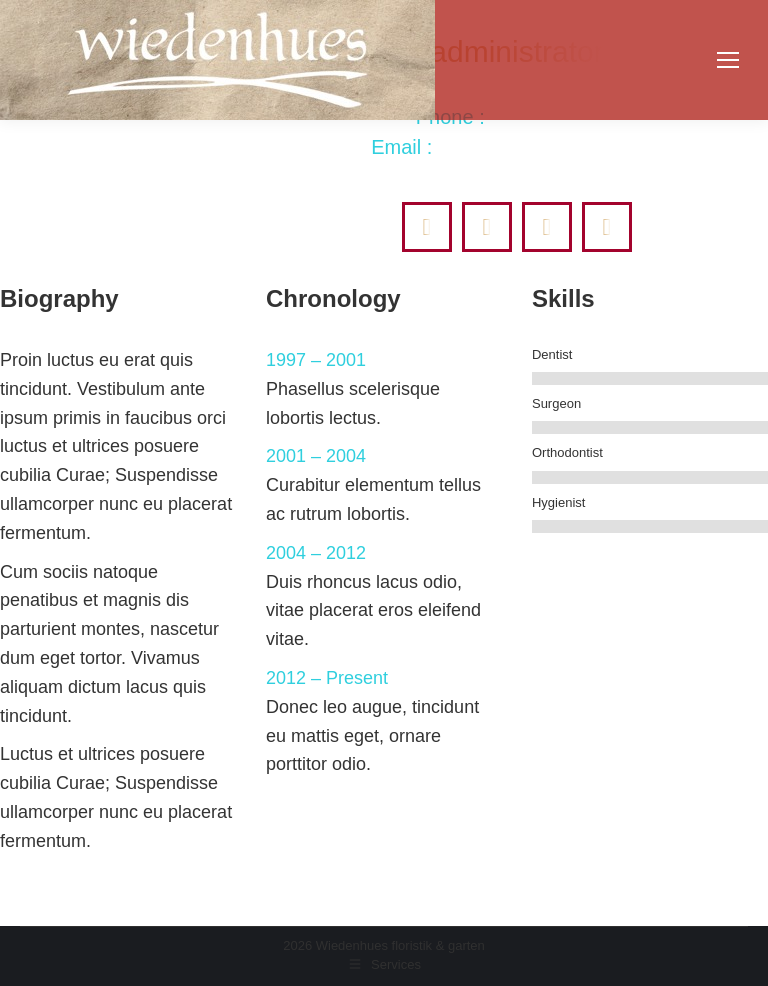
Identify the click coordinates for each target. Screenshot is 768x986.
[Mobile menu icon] (728, 60)
